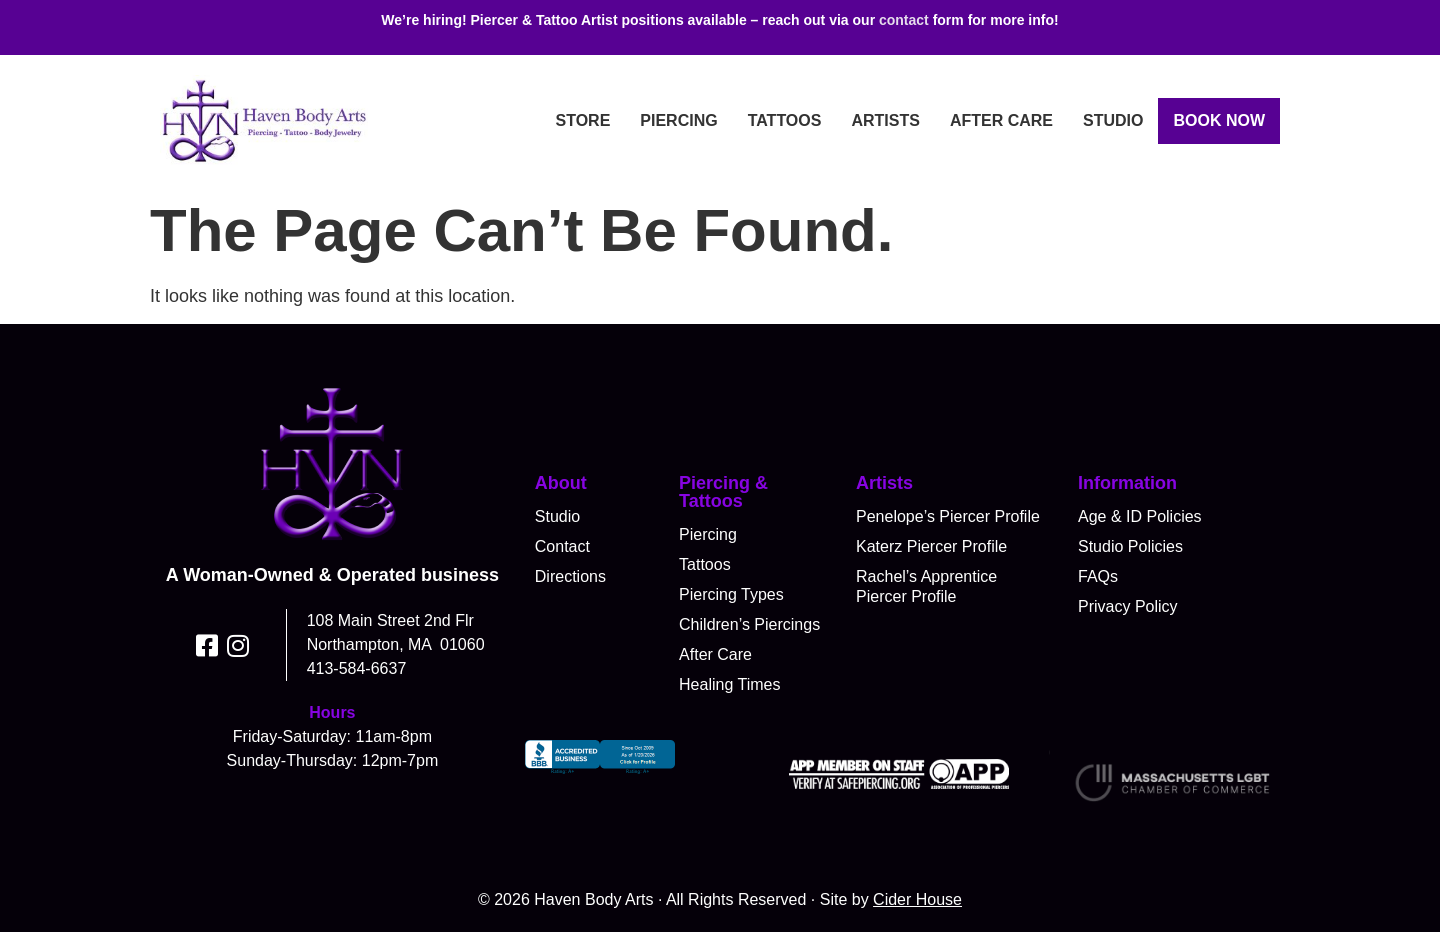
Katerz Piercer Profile (931, 546)
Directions (570, 576)
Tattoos (785, 120)
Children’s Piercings (749, 624)
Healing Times (729, 684)
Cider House (917, 899)
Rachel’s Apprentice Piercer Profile (926, 586)
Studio (1113, 120)
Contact (562, 546)
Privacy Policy (1128, 606)
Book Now (1219, 120)
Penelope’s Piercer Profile (948, 516)
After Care (1001, 120)
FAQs (1098, 576)
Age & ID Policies (1140, 516)
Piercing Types (731, 594)
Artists (885, 120)
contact (904, 20)
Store (582, 120)
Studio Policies (1130, 546)
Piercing (678, 120)
